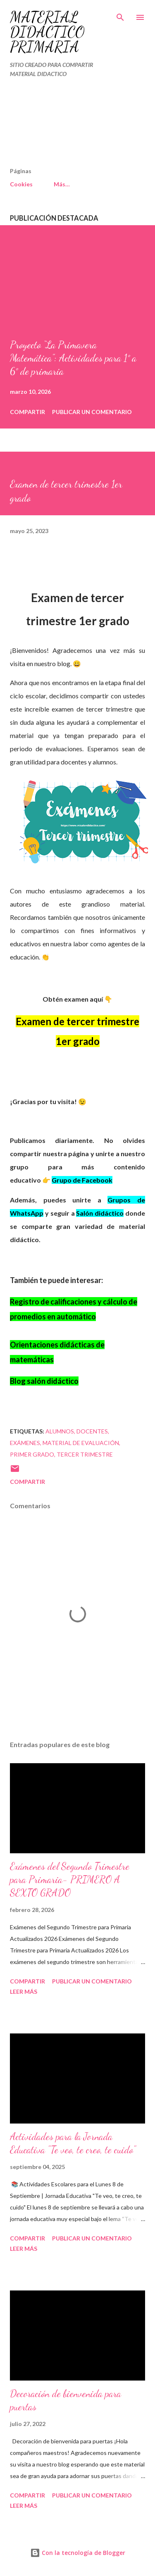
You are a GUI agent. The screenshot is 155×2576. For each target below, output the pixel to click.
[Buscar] (120, 15)
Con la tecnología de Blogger (77, 2553)
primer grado (32, 1454)
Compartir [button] (27, 411)
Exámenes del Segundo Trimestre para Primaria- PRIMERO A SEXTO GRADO (69, 1879)
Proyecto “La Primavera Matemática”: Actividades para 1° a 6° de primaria (73, 358)
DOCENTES (92, 1431)
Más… (62, 184)
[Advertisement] (60, 126)
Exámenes (25, 1442)
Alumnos (59, 1431)
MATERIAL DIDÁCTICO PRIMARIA (47, 32)
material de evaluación (81, 1442)
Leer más (23, 1991)
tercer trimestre (85, 1454)
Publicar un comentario (92, 411)
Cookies (21, 184)
